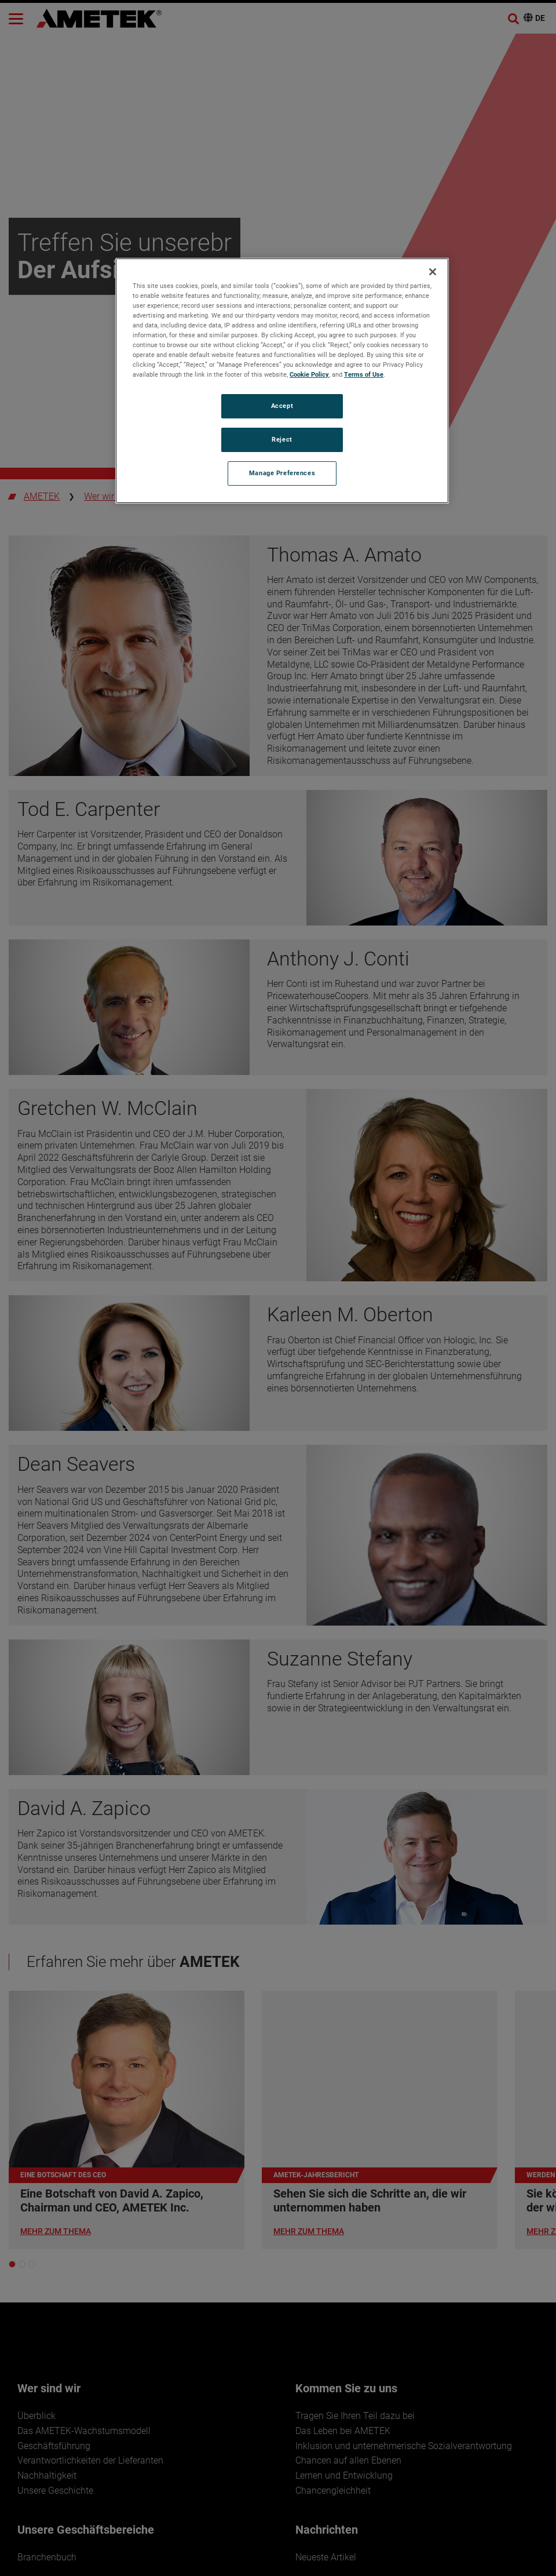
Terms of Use (363, 374)
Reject (282, 439)
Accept (282, 406)
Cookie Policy (309, 374)
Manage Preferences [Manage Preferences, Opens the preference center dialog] (282, 473)
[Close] (432, 272)
